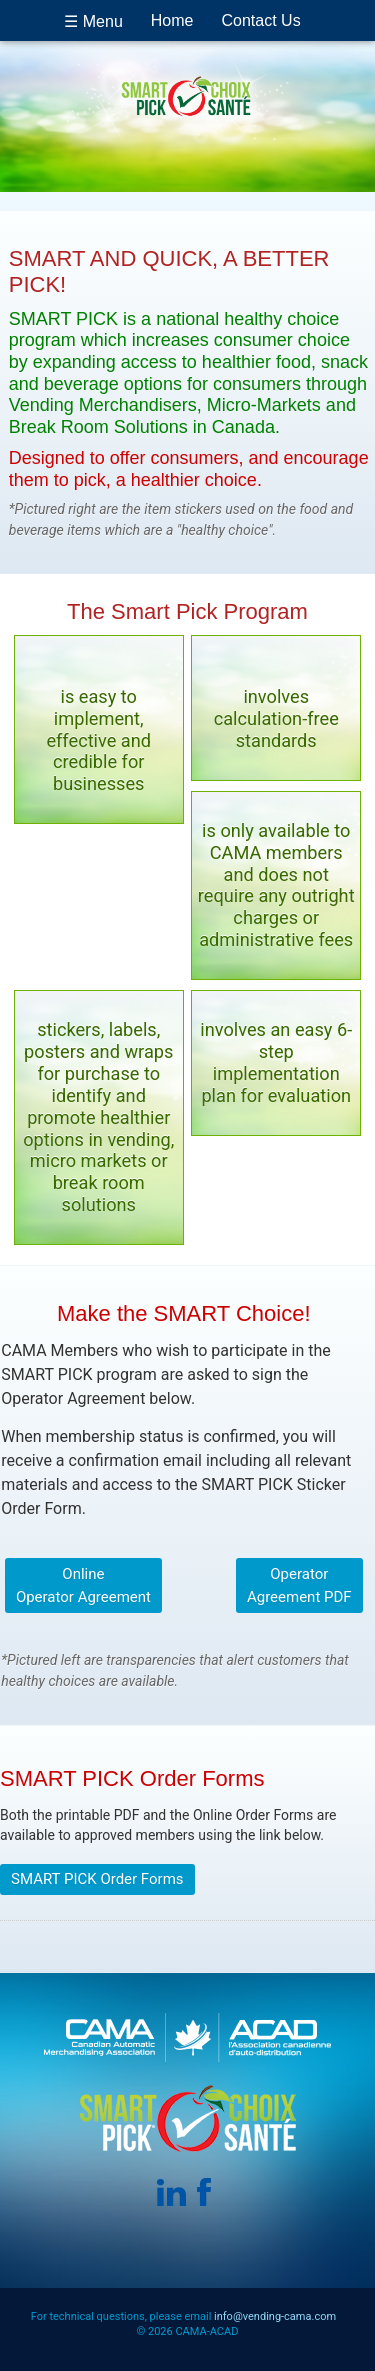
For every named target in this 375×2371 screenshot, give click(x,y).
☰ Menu (93, 21)
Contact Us (261, 20)
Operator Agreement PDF (299, 1585)
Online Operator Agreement (83, 1585)
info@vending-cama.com (275, 2316)
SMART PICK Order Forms (97, 1879)
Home (172, 20)
